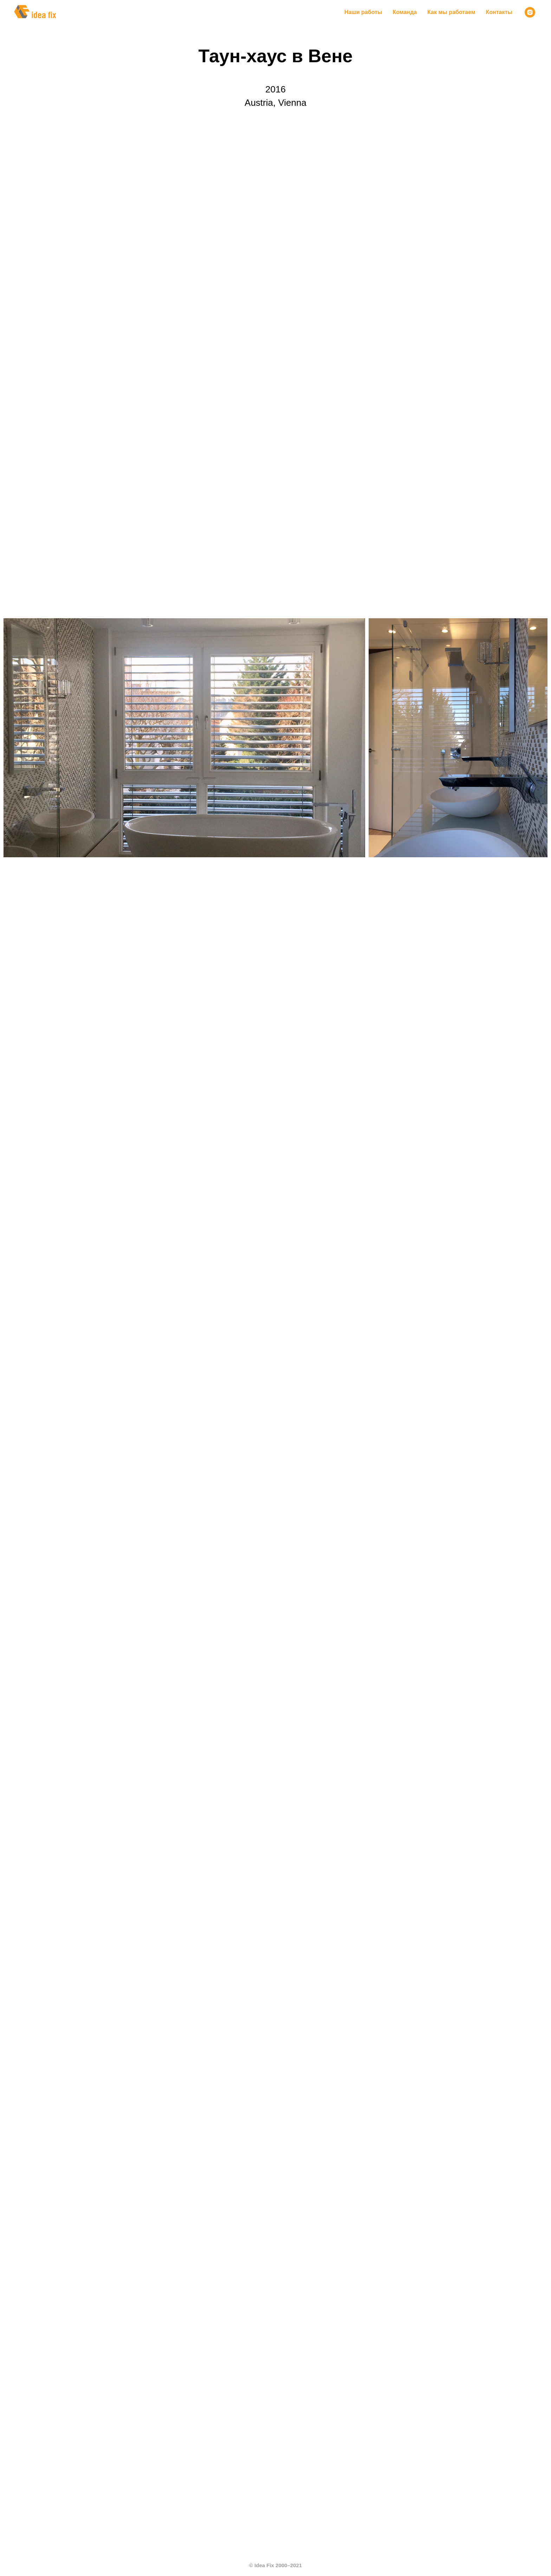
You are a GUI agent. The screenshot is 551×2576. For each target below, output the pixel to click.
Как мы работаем (451, 12)
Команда (405, 12)
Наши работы (363, 12)
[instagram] (530, 12)
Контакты (499, 12)
